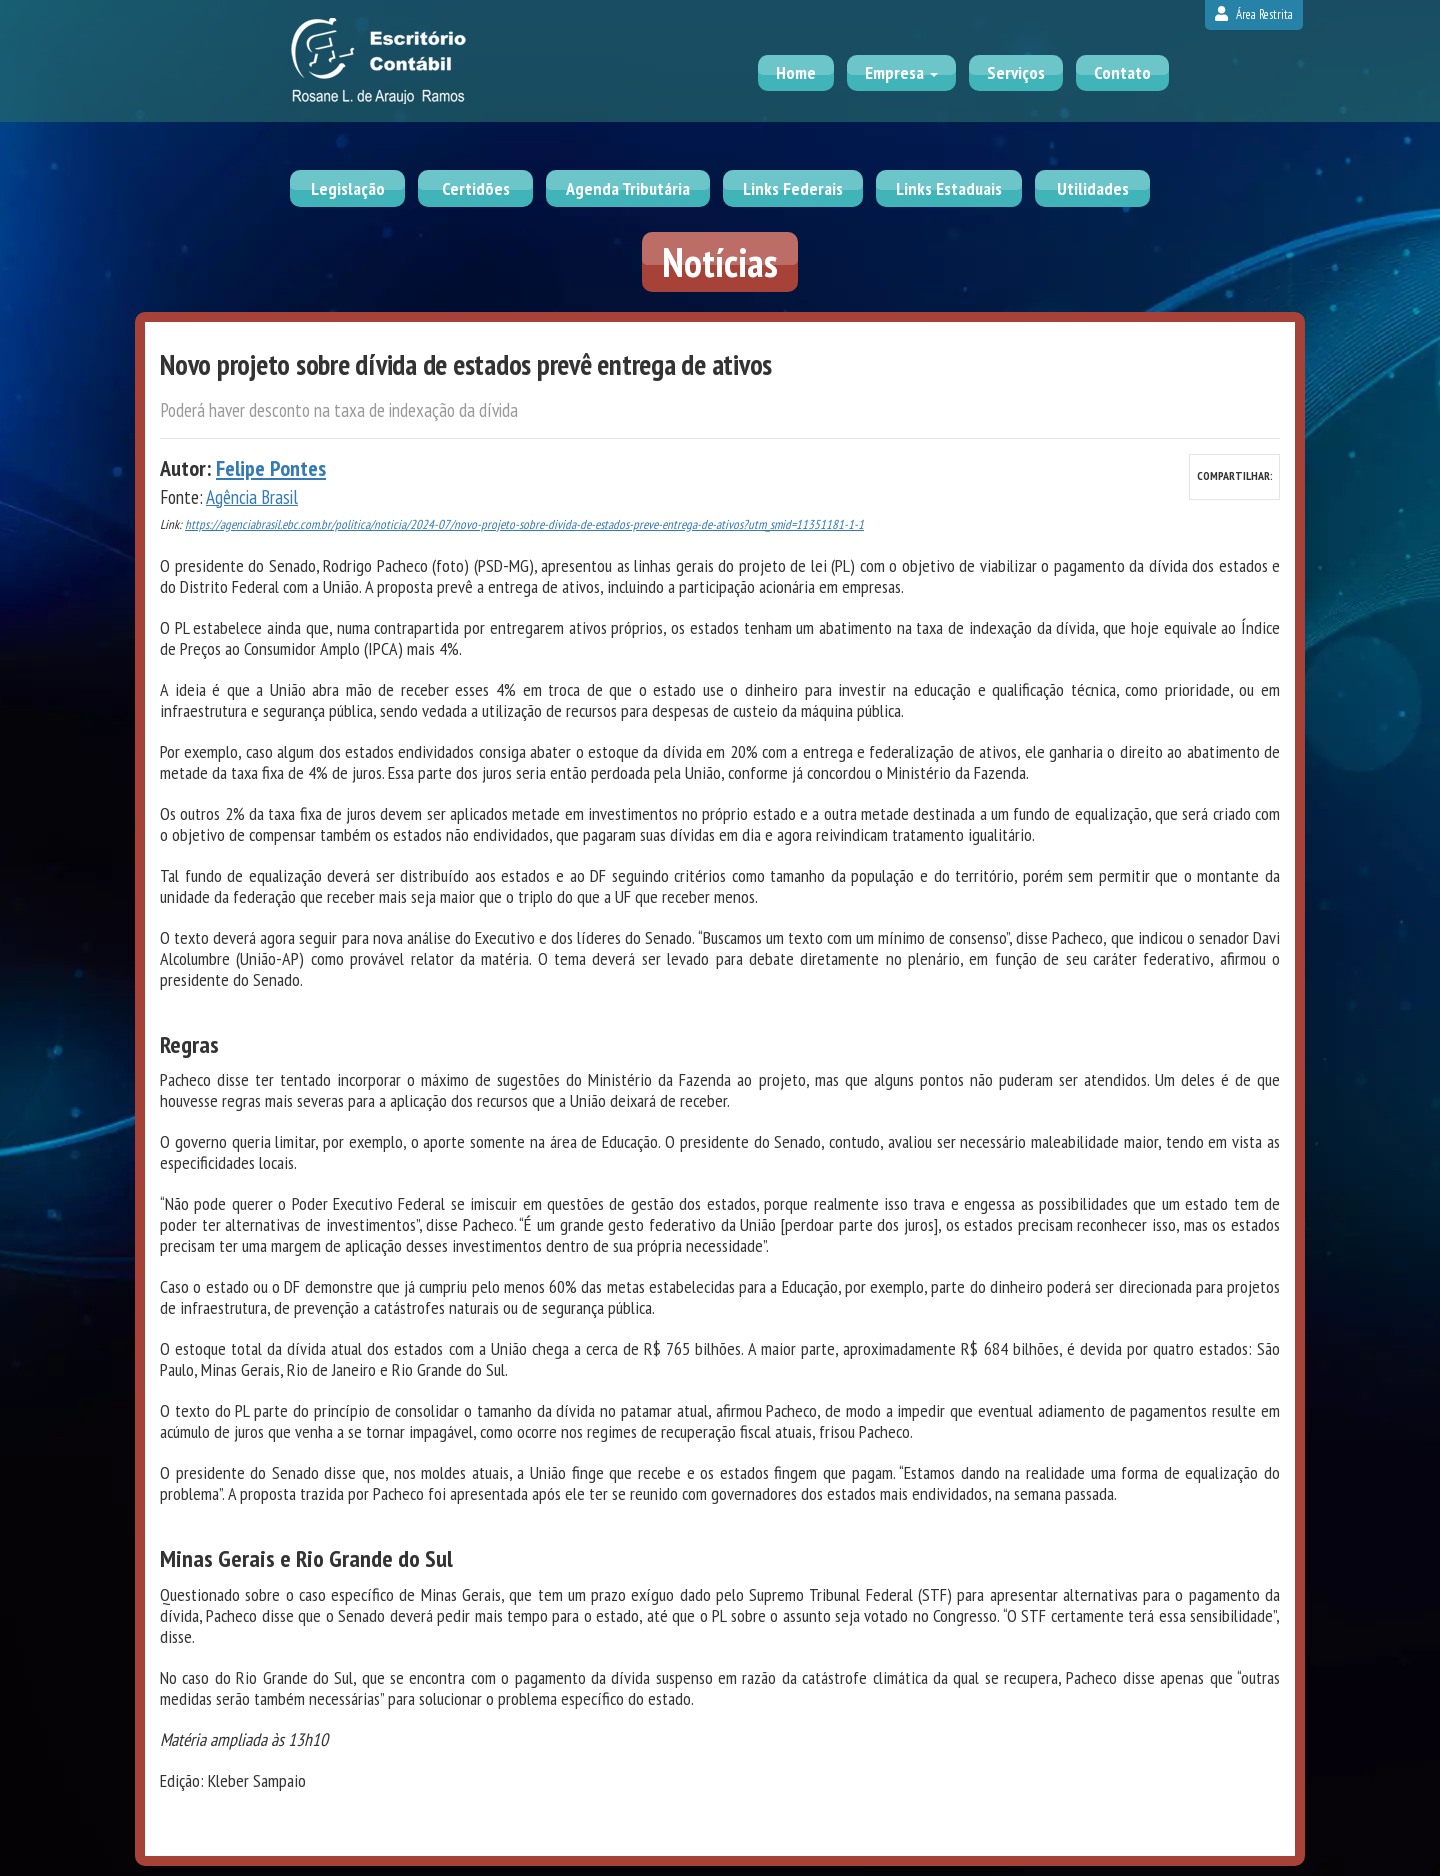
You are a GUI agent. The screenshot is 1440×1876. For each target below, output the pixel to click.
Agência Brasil (252, 497)
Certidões (476, 188)
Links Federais (793, 188)
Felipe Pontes (271, 468)
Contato (1122, 72)
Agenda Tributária (628, 188)
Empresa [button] (901, 72)
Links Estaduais (949, 188)
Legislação (348, 188)
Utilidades (1093, 188)
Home (796, 72)
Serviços (1016, 72)
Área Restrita (1254, 14)
